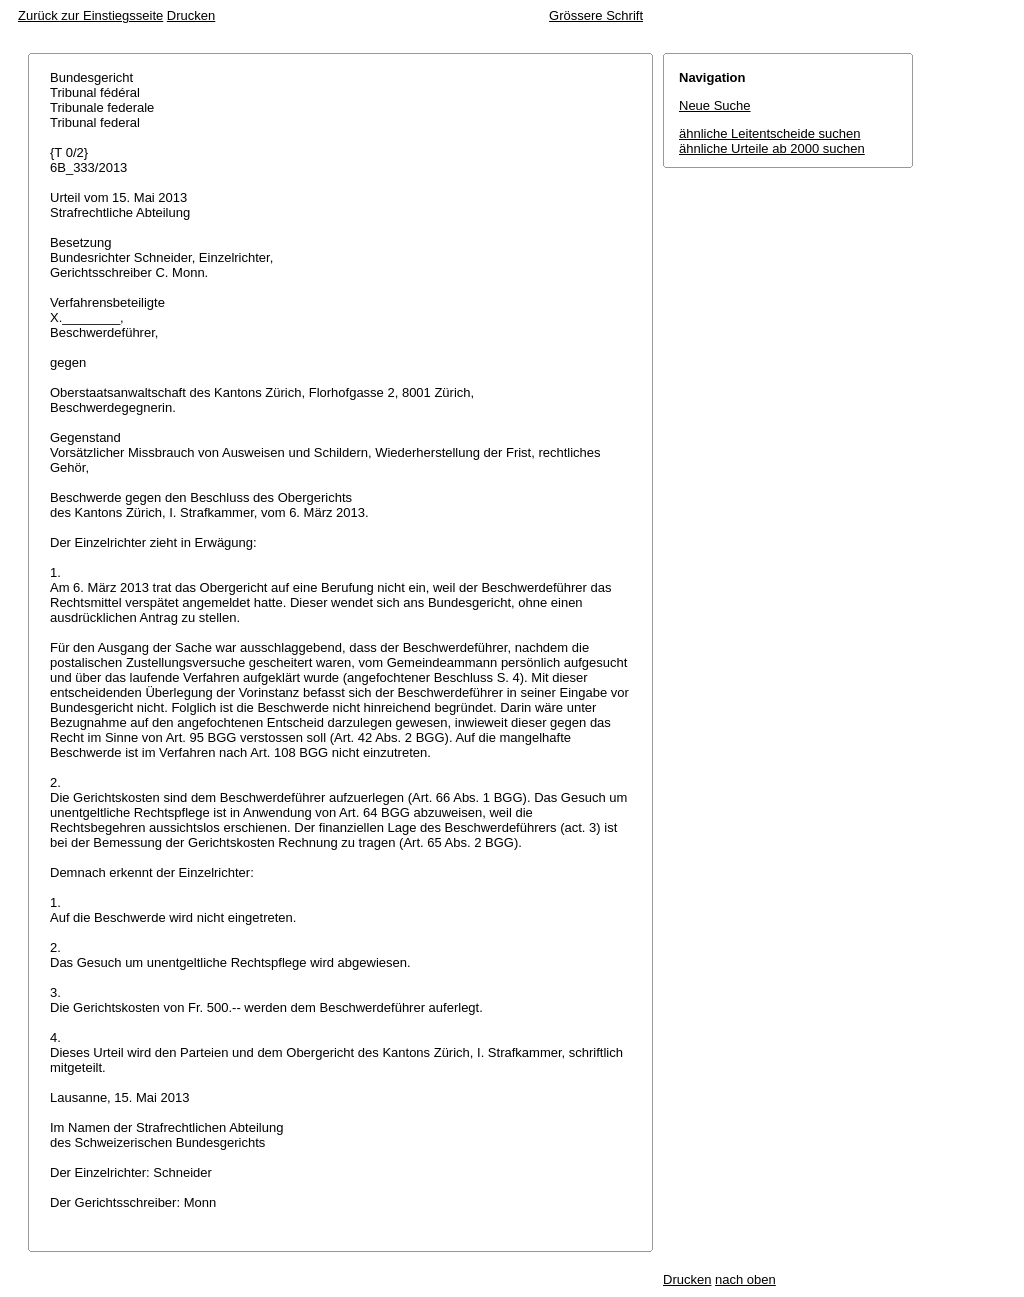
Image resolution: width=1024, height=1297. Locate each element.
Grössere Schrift (596, 15)
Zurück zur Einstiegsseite (90, 15)
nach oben (745, 1279)
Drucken (191, 15)
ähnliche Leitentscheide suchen (769, 133)
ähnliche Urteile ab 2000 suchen (772, 148)
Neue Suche (715, 105)
